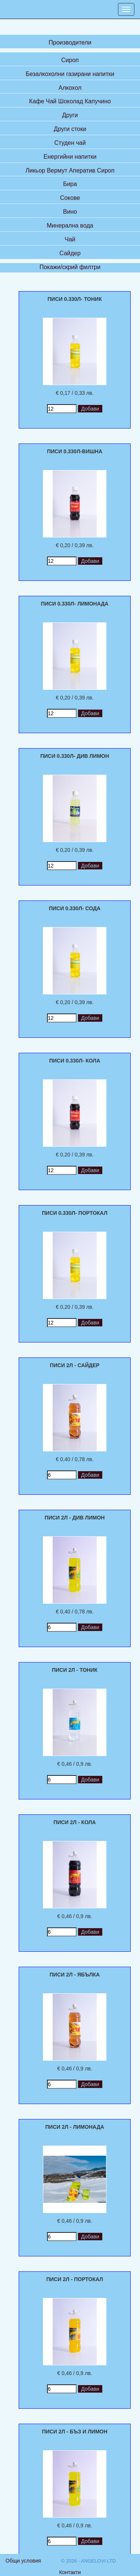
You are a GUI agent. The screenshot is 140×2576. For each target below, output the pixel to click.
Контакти (70, 2572)
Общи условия (23, 2561)
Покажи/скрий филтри (70, 267)
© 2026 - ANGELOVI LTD (88, 2561)
